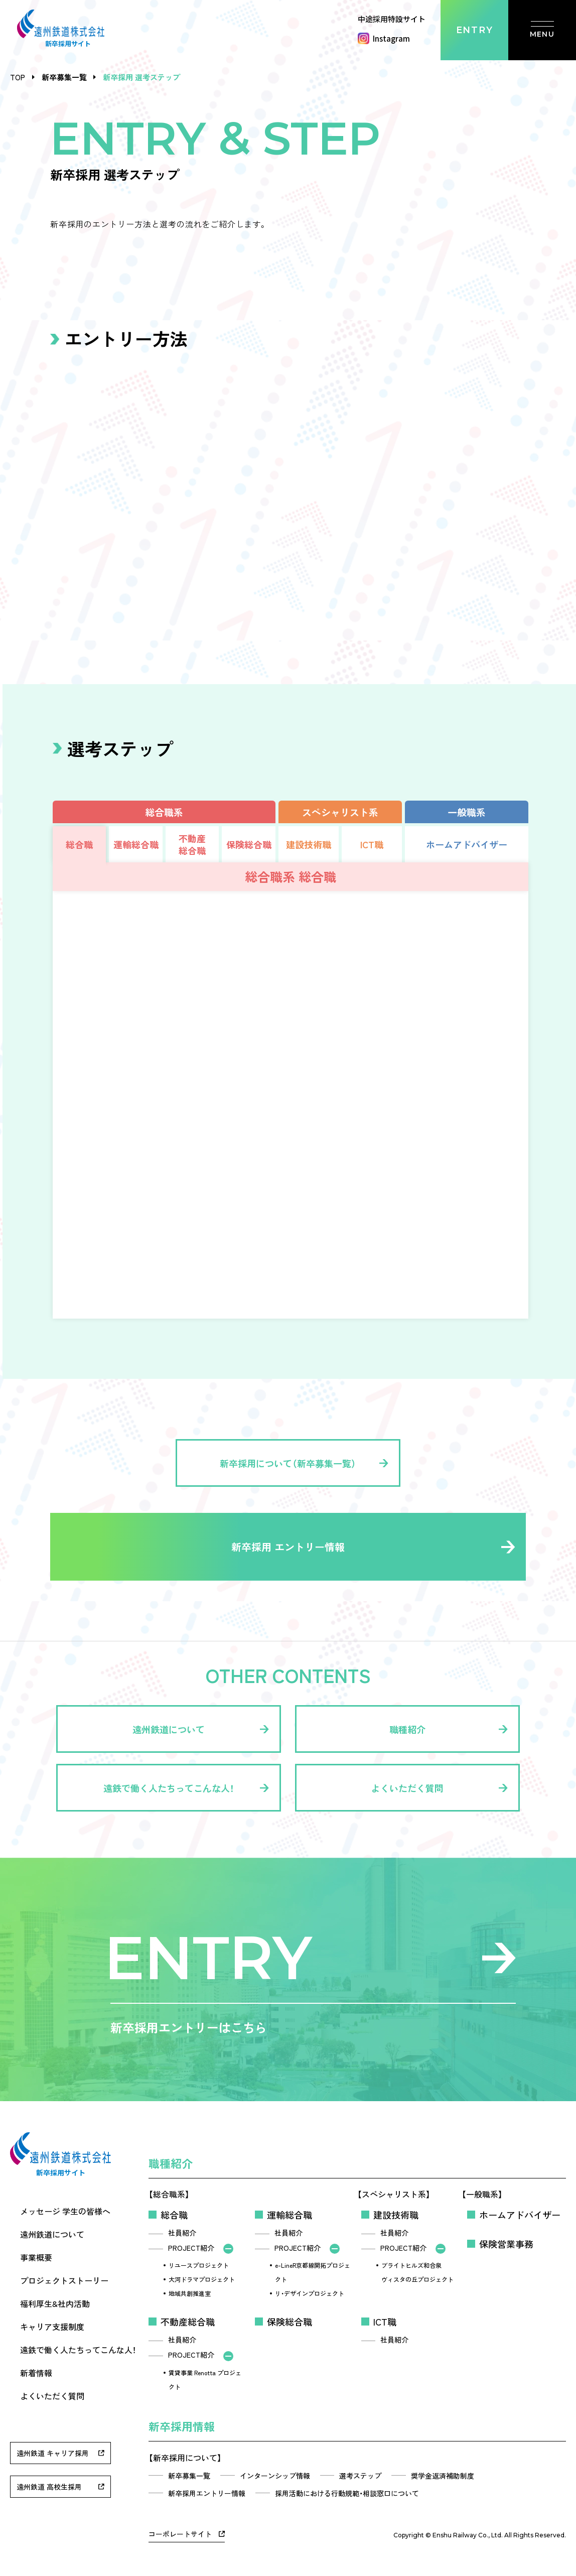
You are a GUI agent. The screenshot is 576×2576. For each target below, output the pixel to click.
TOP (17, 77)
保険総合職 (289, 2321)
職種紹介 (171, 2163)
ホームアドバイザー (519, 2214)
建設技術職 (395, 2214)
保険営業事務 (506, 2243)
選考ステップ (360, 2476)
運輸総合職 (289, 2214)
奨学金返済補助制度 (442, 2476)
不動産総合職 (188, 2321)
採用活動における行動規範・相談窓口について (347, 2493)
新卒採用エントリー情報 (206, 2493)
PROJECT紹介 (191, 2248)
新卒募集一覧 (64, 77)
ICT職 (384, 2321)
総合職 (174, 2214)
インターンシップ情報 (275, 2476)
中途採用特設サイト (391, 19)
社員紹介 (182, 2233)
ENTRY (474, 30)
